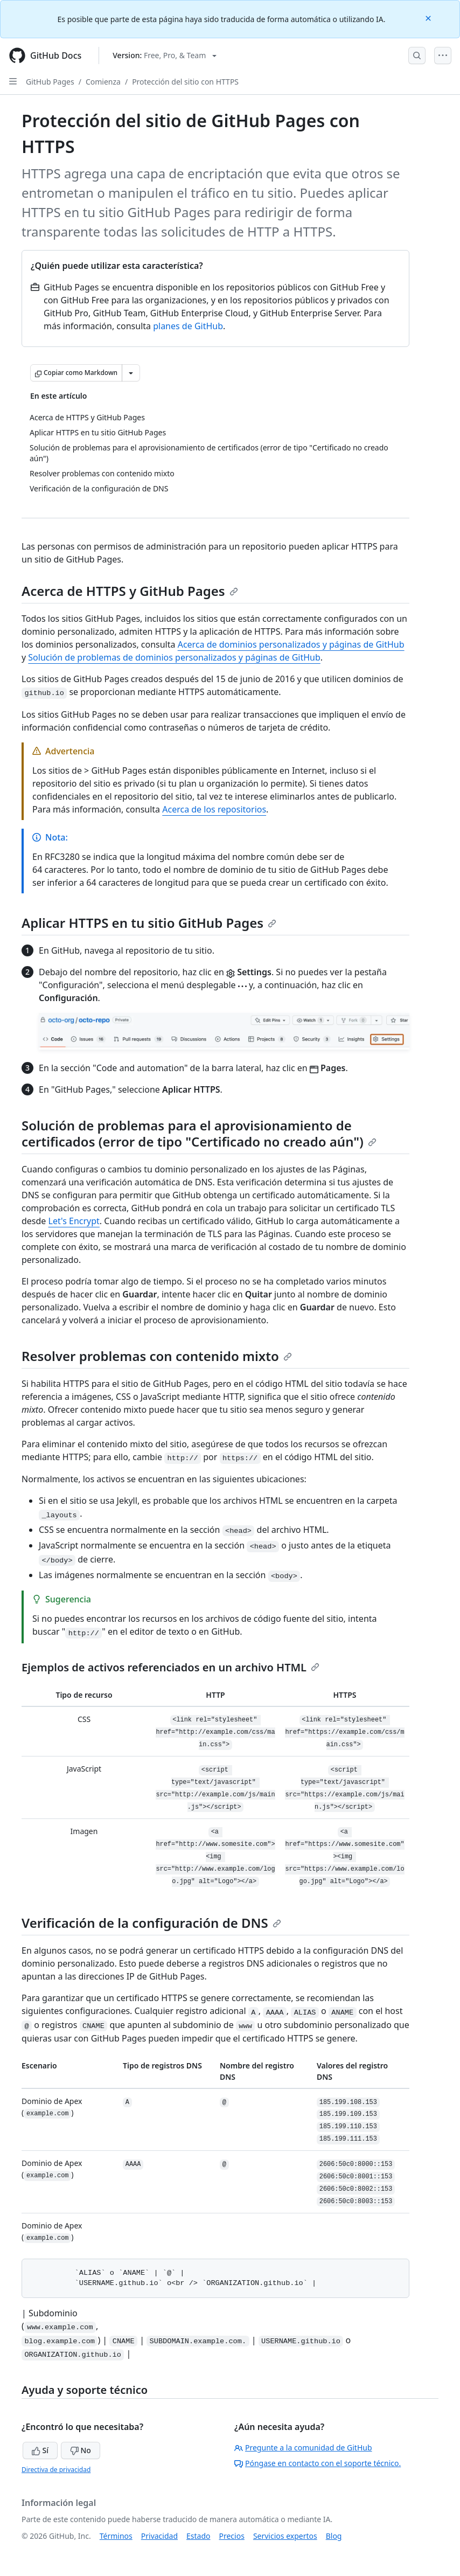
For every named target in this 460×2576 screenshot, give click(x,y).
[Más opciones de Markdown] (131, 372)
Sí (40, 2450)
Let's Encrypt (74, 1221)
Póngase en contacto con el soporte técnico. (317, 2463)
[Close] (429, 17)
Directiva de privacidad (56, 2469)
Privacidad (159, 2536)
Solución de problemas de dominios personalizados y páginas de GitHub (174, 657)
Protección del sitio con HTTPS (185, 82)
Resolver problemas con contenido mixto (157, 1356)
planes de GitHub (188, 326)
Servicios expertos (285, 2536)
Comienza (103, 82)
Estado (198, 2536)
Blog (334, 2536)
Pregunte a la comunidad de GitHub (303, 2447)
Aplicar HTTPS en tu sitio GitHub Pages (149, 923)
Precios (232, 2536)
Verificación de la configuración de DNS (151, 1923)
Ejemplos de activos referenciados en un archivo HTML (170, 1667)
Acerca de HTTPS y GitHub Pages (130, 591)
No (80, 2450)
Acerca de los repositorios (214, 809)
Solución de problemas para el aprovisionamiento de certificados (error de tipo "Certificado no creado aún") (199, 1133)
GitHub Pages (50, 82)
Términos (116, 2536)
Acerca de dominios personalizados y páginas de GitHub (291, 644)
